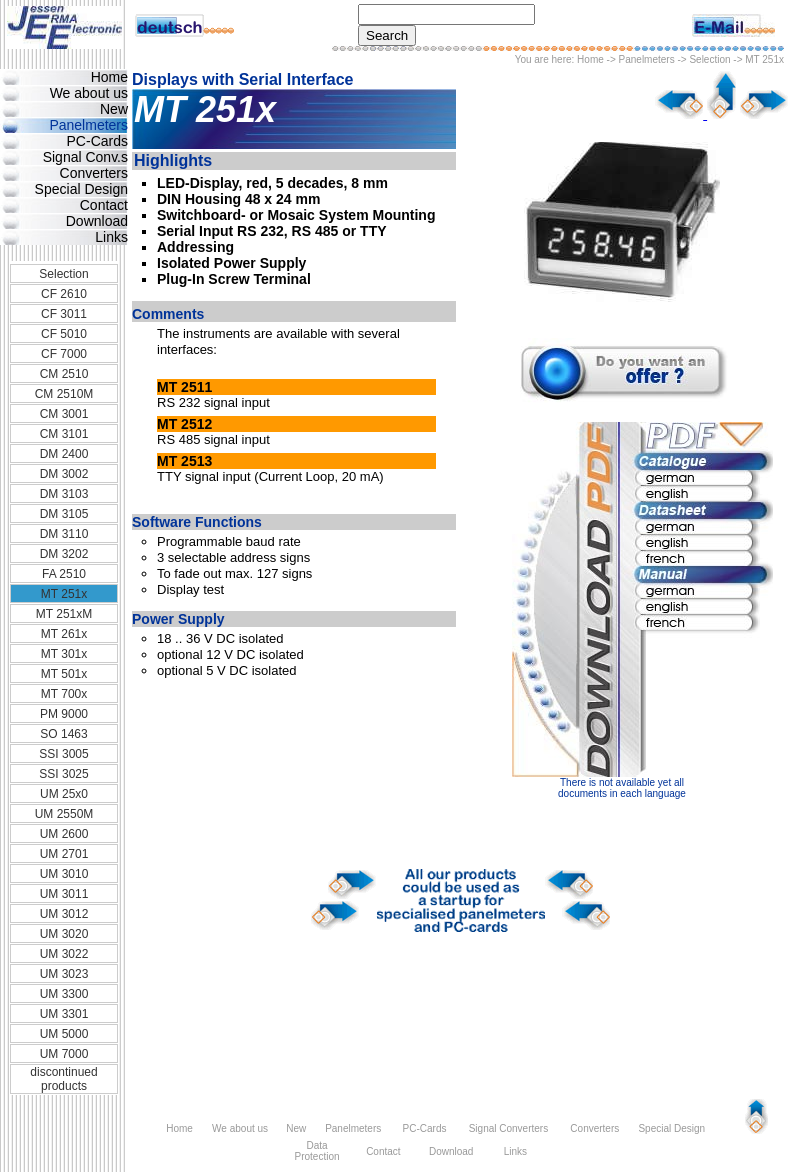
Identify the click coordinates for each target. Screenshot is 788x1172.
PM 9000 (64, 714)
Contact (104, 205)
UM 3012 (64, 914)
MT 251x (64, 594)
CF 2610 (64, 294)
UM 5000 (64, 1034)
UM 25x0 (64, 794)
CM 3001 (64, 414)
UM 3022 (64, 954)
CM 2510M (64, 394)
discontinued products (63, 1079)
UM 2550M (64, 814)
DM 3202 (64, 554)
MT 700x (64, 694)
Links (111, 237)
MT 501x (64, 674)
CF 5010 (64, 334)
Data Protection (316, 1151)
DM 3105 (64, 514)
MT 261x (64, 634)
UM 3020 (64, 934)
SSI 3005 (63, 754)
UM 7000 (64, 1054)
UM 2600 (64, 834)
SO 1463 (63, 734)
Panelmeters (647, 59)
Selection (709, 59)
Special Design (81, 189)
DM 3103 (64, 494)
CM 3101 (64, 434)
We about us (89, 93)
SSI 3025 (63, 774)
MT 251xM (64, 614)
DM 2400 (64, 454)
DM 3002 (64, 474)
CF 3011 (64, 314)
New (114, 109)
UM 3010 (64, 874)
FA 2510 (64, 574)
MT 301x (64, 654)
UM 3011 (64, 894)
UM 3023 (64, 974)
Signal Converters (508, 1128)
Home (590, 59)
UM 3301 (64, 1014)
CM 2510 (64, 374)
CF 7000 (64, 354)
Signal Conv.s (85, 157)
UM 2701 (64, 854)
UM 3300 (64, 994)
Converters (94, 173)
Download (97, 221)
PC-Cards (97, 141)
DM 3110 (64, 534)
